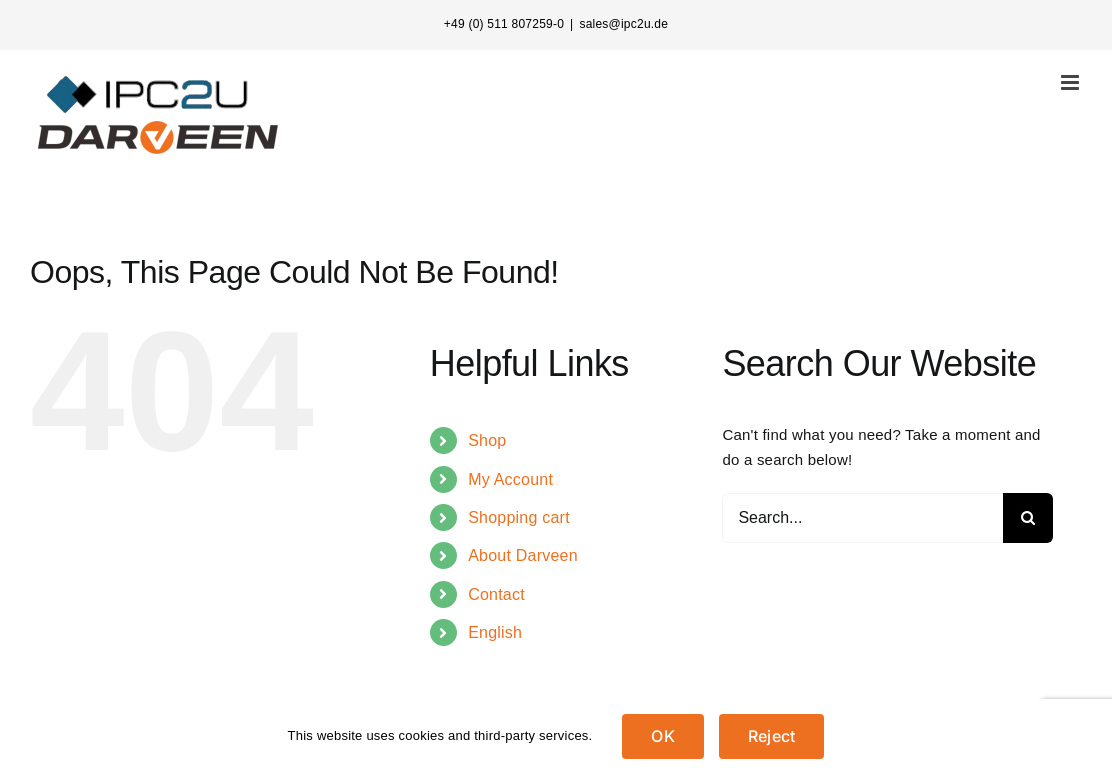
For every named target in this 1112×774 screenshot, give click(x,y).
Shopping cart (519, 517)
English (495, 632)
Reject (771, 736)
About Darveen (523, 555)
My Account (510, 479)
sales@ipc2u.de (623, 24)
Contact (496, 594)
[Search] (1028, 518)
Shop (487, 440)
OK (662, 736)
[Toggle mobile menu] (1071, 82)
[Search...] (862, 518)
